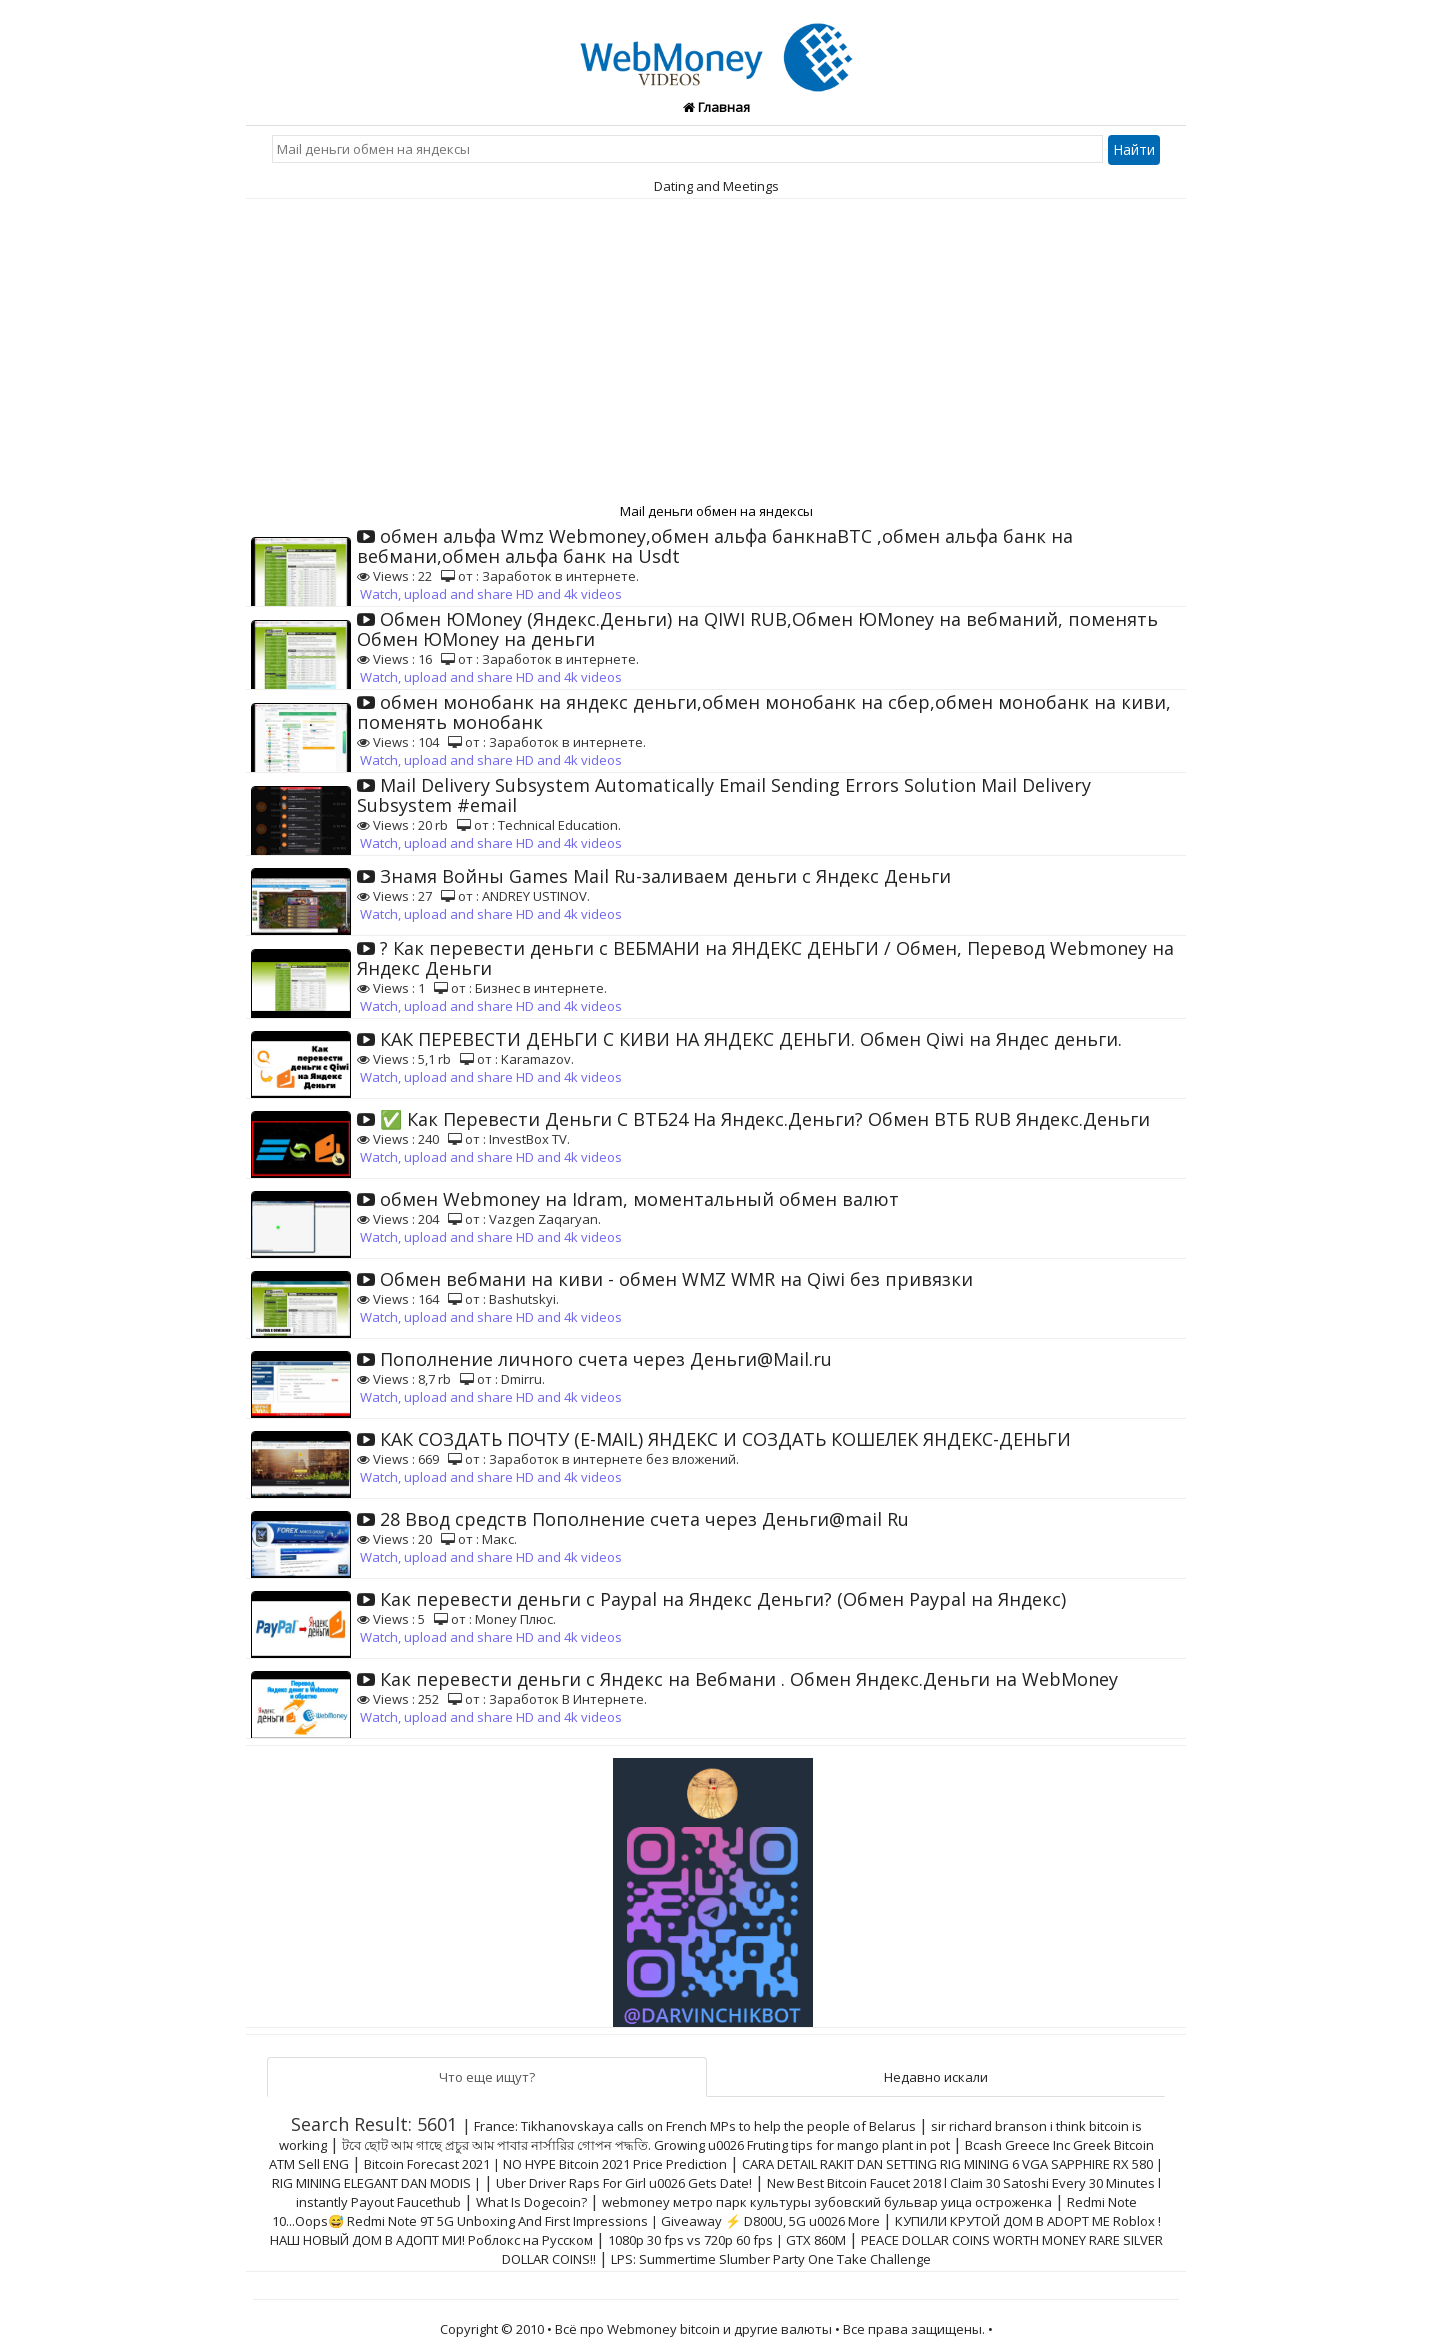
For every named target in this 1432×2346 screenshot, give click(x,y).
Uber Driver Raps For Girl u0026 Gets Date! (624, 2183)
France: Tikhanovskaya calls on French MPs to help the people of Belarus (695, 2126)
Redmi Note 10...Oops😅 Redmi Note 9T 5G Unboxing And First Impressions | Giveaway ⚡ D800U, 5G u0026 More (704, 2211)
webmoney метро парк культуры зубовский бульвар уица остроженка (827, 2202)
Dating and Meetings (716, 186)
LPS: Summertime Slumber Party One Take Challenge (771, 2259)
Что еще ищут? (487, 2077)
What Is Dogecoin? (531, 2202)
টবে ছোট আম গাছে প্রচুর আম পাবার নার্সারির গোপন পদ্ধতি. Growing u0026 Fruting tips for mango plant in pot (646, 2145)
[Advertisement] (716, 349)
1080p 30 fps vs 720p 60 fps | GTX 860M (727, 2240)
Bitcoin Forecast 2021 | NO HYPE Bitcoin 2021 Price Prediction (545, 2164)
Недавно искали (936, 2077)
